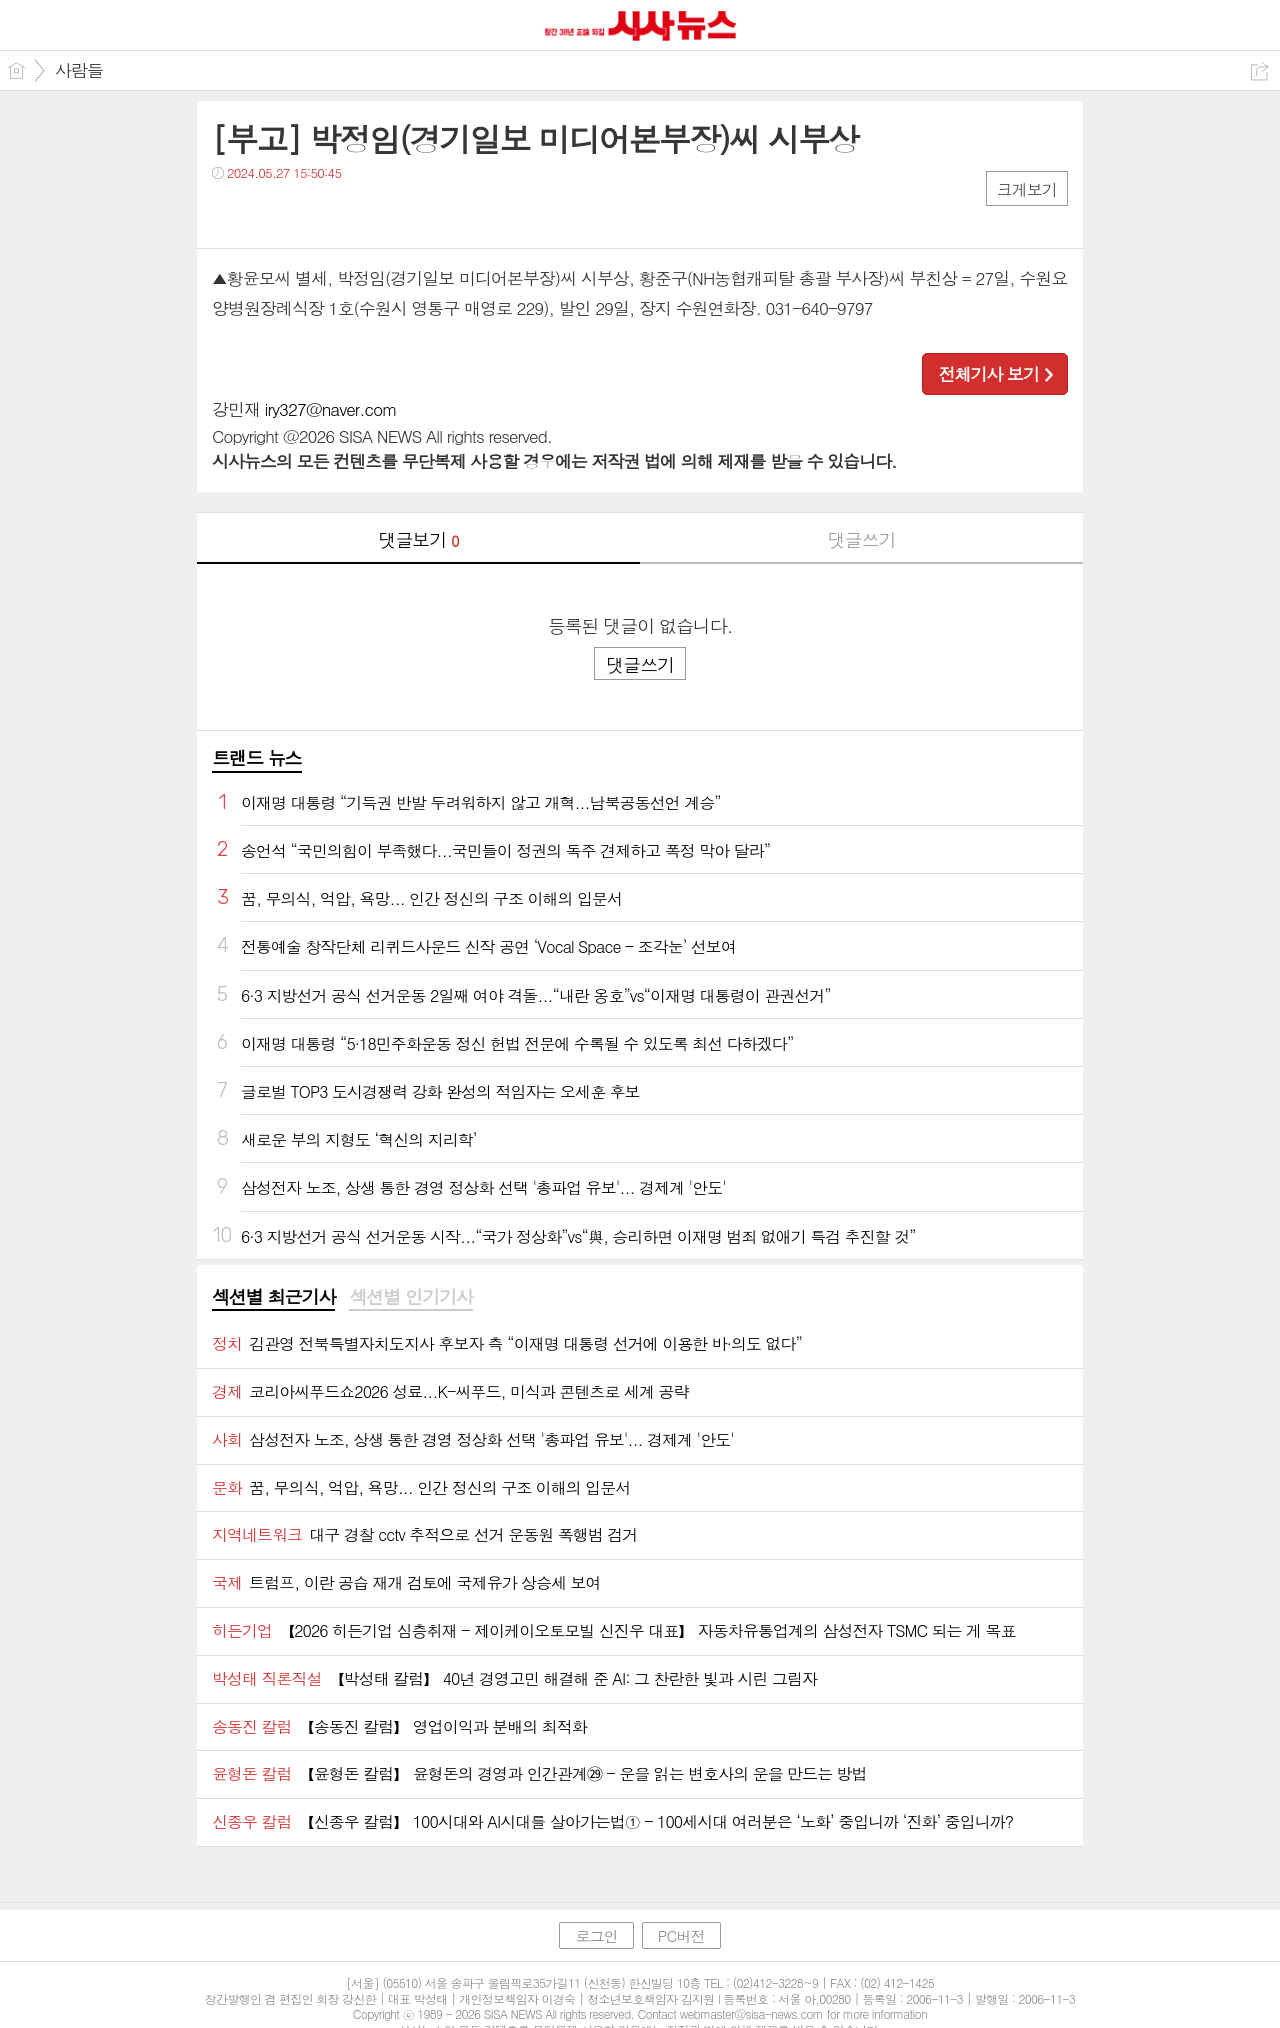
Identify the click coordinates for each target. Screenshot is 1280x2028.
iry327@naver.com (331, 409)
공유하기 (1259, 71)
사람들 (79, 70)
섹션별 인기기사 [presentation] (410, 1297)
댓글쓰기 (862, 539)
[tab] (273, 1298)
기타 (349, 213)
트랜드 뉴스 (257, 757)
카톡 (309, 213)
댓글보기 (419, 539)
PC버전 (681, 1935)
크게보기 (1027, 189)
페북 (229, 213)
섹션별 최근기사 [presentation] (273, 1297)
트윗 (269, 213)
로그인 (596, 1935)
